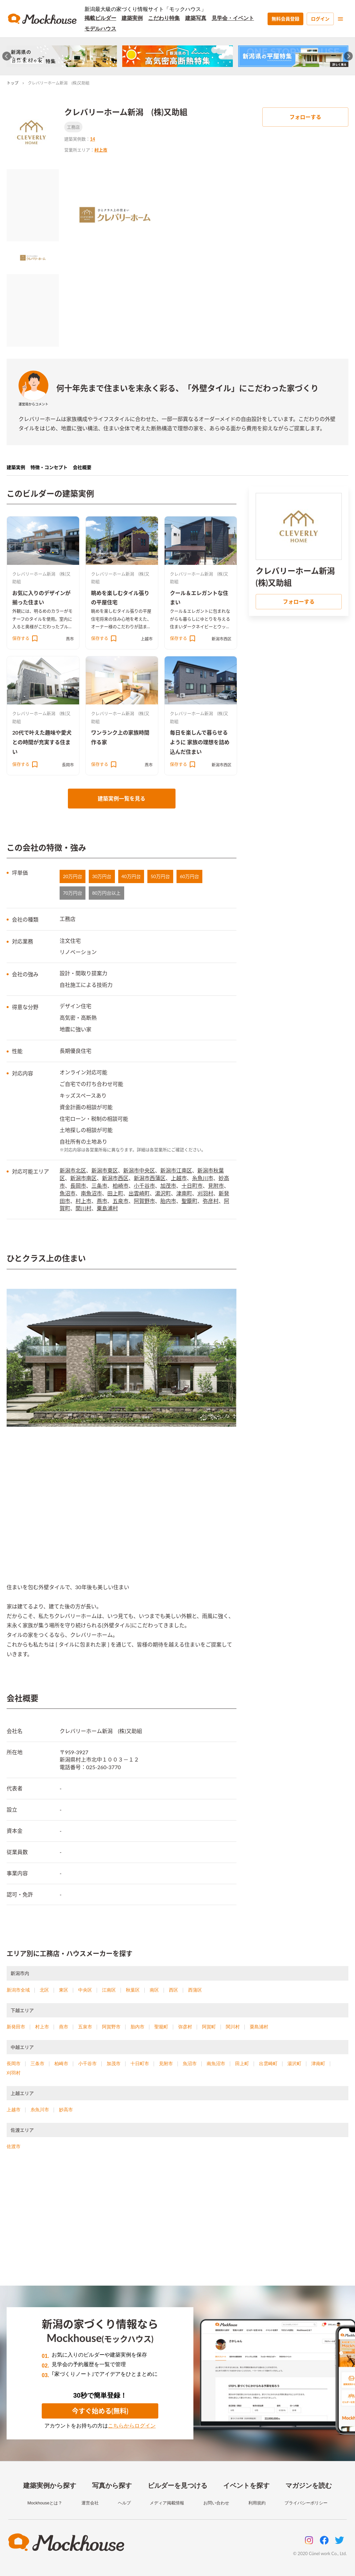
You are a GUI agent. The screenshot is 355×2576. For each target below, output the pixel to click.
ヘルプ (124, 2502)
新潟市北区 (73, 1170)
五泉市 (120, 1201)
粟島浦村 (107, 1208)
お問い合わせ (216, 2502)
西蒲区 (195, 1990)
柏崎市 (120, 1185)
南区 (154, 1990)
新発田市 (16, 2026)
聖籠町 (189, 1201)
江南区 (109, 1990)
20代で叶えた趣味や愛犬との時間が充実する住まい (42, 742)
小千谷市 (144, 1185)
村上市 (100, 149)
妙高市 (66, 2109)
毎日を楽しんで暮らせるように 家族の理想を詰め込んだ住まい (199, 742)
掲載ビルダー (100, 18)
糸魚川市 (202, 1178)
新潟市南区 (83, 1178)
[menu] (340, 19)
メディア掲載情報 (167, 2502)
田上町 (115, 1193)
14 (92, 139)
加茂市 (168, 1185)
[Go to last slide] (6, 56)
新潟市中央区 (139, 1170)
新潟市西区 (221, 638)
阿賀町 (209, 2026)
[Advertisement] (177, 2226)
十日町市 (192, 1185)
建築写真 (195, 18)
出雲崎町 (139, 1193)
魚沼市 (68, 1193)
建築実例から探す (49, 2485)
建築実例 (132, 18)
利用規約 (257, 2502)
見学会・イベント (233, 18)
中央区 (85, 1990)
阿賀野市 (144, 1201)
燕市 (70, 638)
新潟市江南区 (176, 1170)
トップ (13, 83)
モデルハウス (100, 28)
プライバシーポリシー (306, 2502)
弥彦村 (211, 1201)
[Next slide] (348, 56)
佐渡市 (14, 2146)
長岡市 (68, 764)
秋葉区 (133, 1990)
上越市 (147, 638)
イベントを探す (246, 2485)
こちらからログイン (132, 2425)
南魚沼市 (91, 1193)
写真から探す (112, 2485)
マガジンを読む (308, 2485)
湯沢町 (163, 1193)
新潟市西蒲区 (150, 1178)
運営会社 (90, 2502)
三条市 (99, 1185)
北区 (44, 1990)
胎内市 (168, 1201)
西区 (173, 1990)
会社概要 (82, 467)
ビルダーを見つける (177, 2485)
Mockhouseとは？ (44, 2502)
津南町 (184, 1193)
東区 (63, 1990)
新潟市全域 (18, 1990)
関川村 (83, 1208)
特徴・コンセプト (49, 467)
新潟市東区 (104, 1170)
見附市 (216, 1185)
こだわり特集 (164, 18)
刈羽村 (205, 1193)
